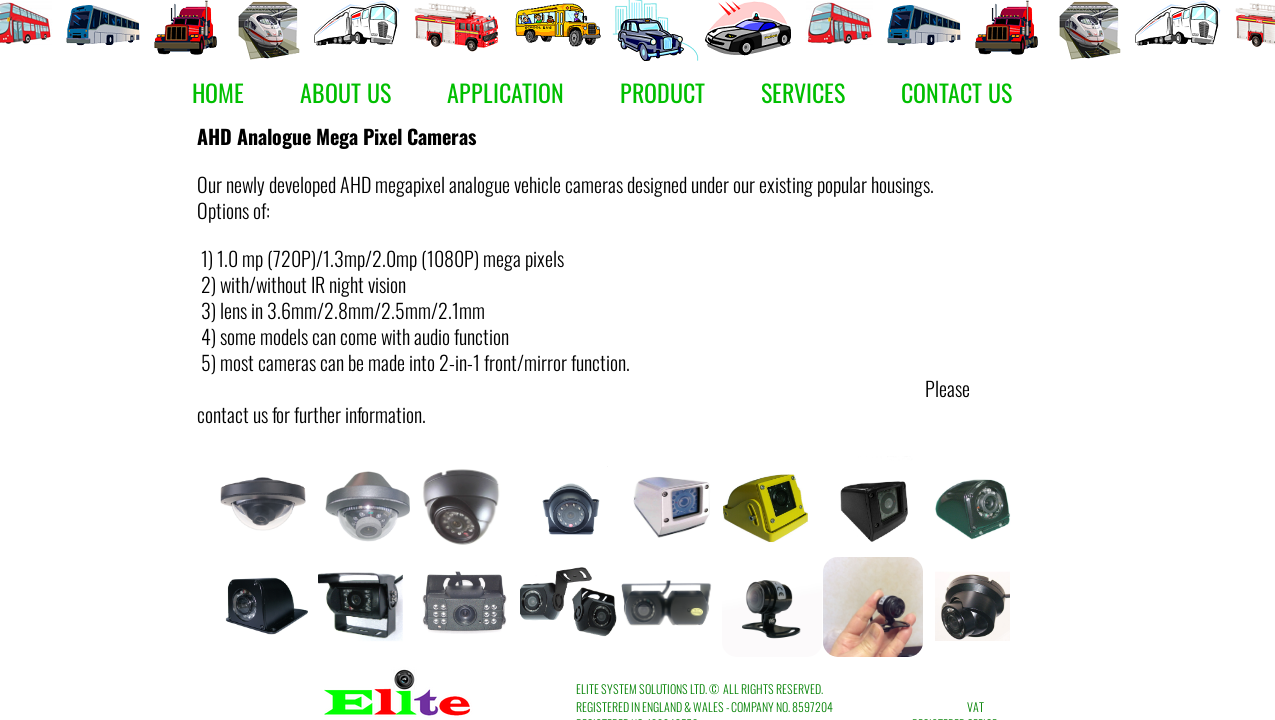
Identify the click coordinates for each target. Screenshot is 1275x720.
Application (505, 92)
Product (662, 92)
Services (803, 92)
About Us (345, 92)
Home (218, 92)
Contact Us (956, 92)
